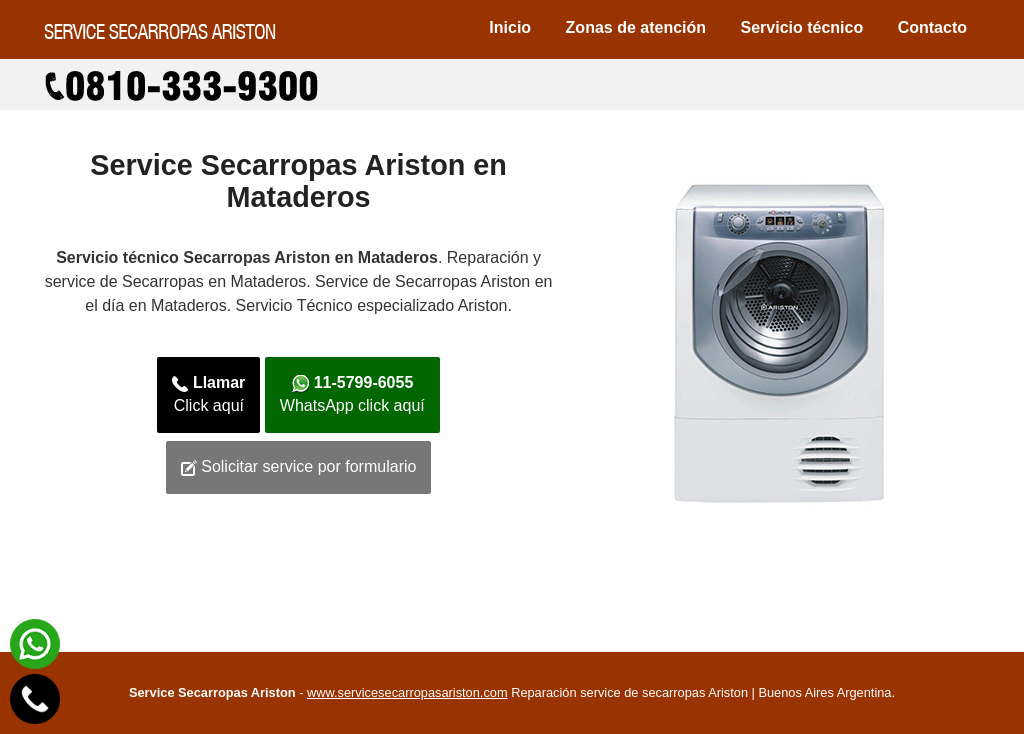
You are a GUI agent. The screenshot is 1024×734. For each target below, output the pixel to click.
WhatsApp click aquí (352, 394)
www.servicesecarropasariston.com (407, 692)
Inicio (510, 27)
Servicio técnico (802, 27)
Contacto (932, 27)
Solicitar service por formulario (299, 467)
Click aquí (208, 394)
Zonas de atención (636, 27)
